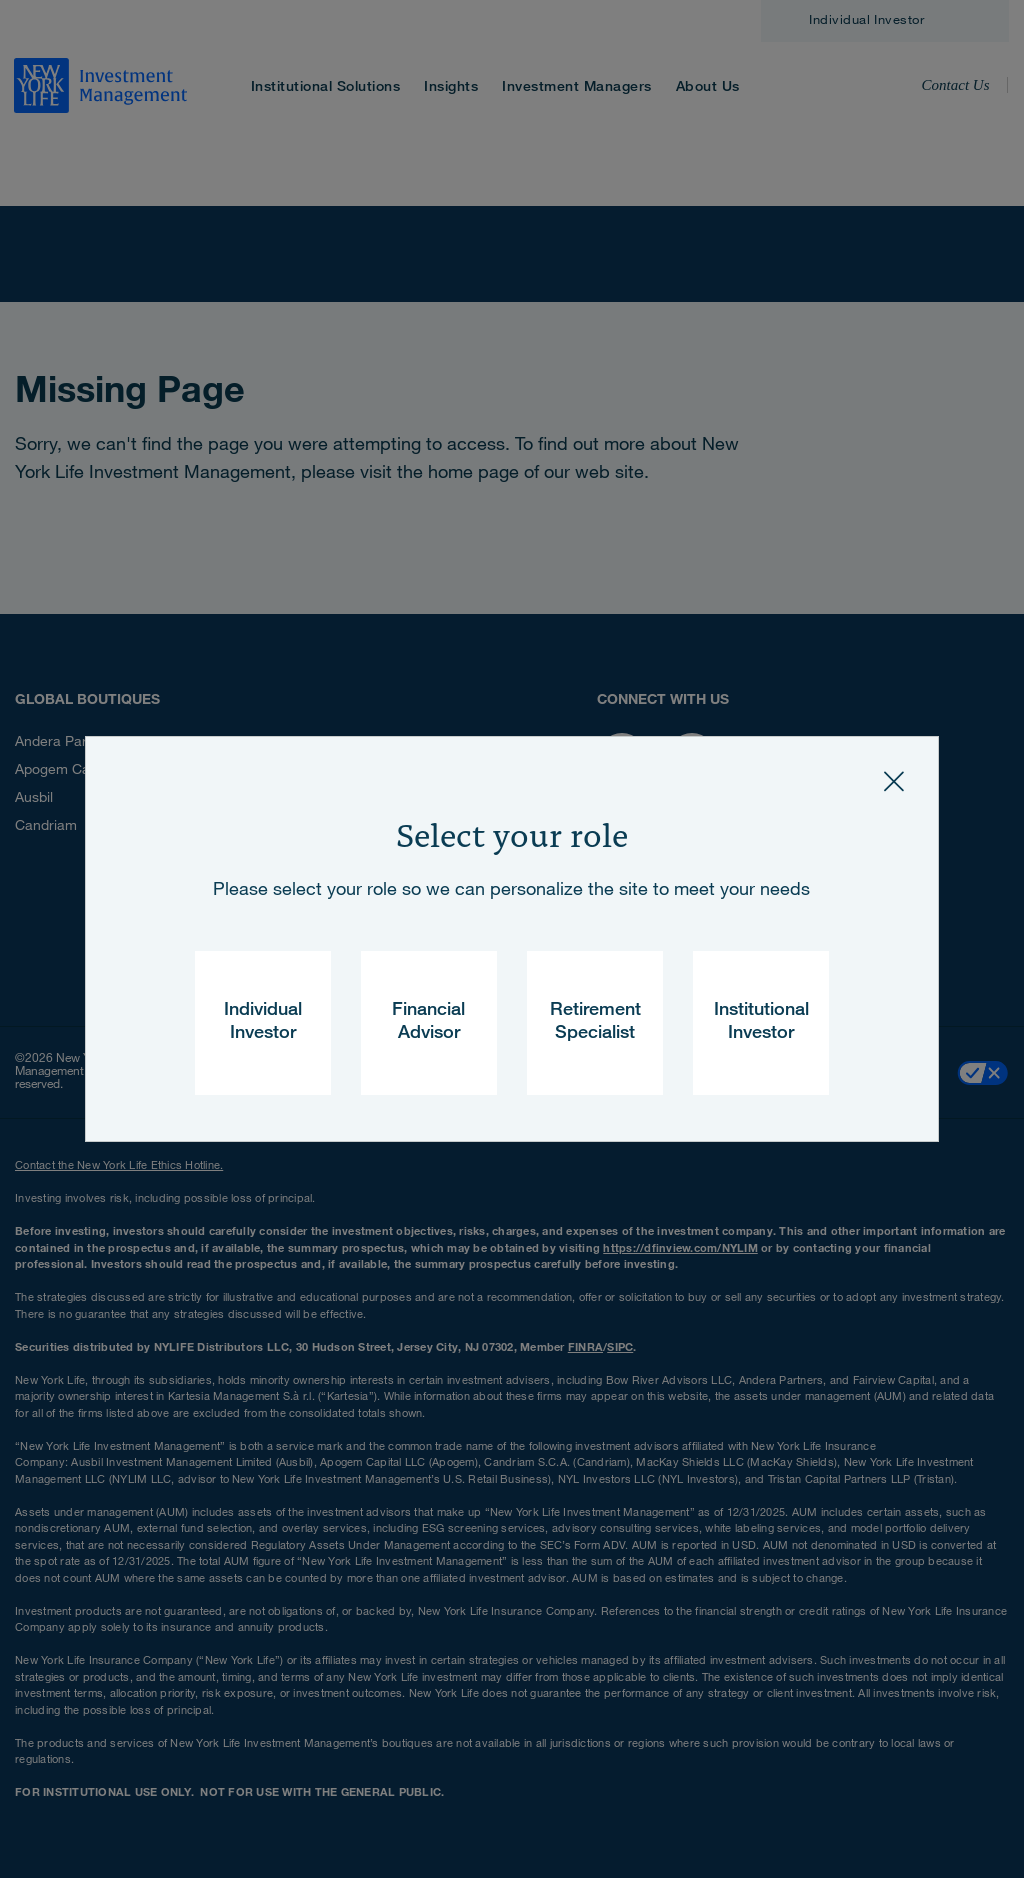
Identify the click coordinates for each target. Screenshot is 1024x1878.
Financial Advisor (428, 1022)
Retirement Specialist (595, 1022)
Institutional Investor (761, 1022)
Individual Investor (263, 1022)
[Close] (894, 781)
